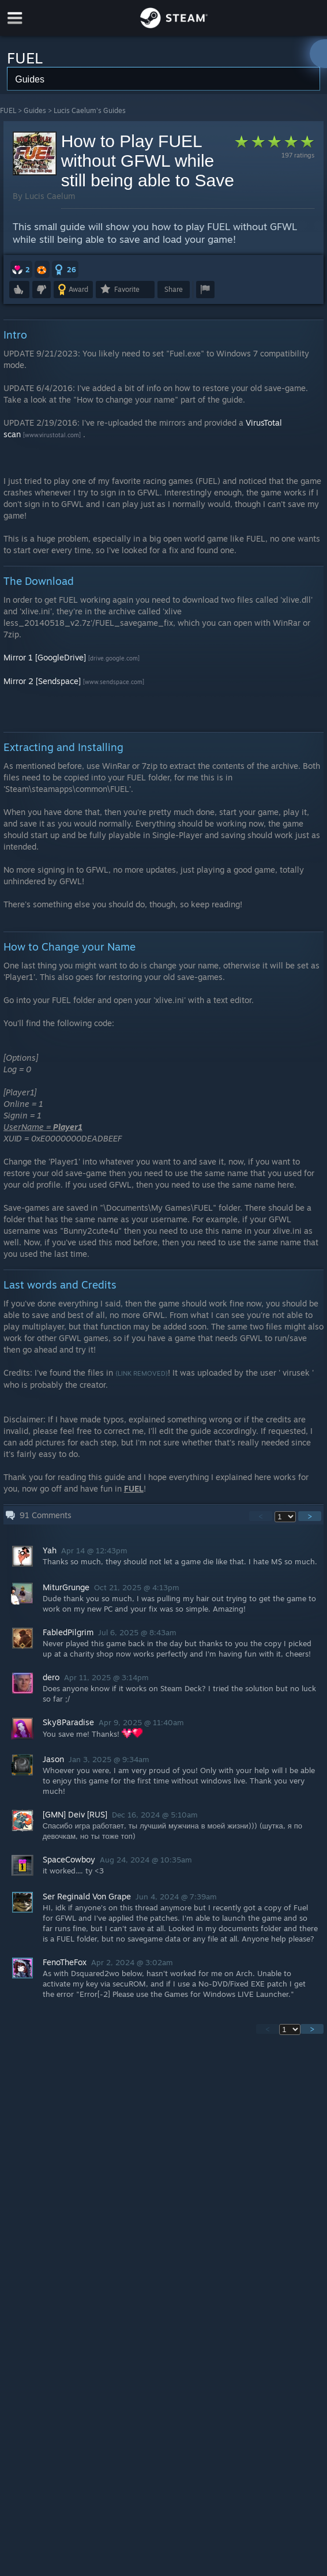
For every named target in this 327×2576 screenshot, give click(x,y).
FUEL (8, 110)
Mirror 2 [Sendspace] (42, 681)
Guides (35, 110)
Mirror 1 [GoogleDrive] (44, 657)
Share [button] (173, 289)
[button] (21, 269)
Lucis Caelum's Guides (90, 110)
